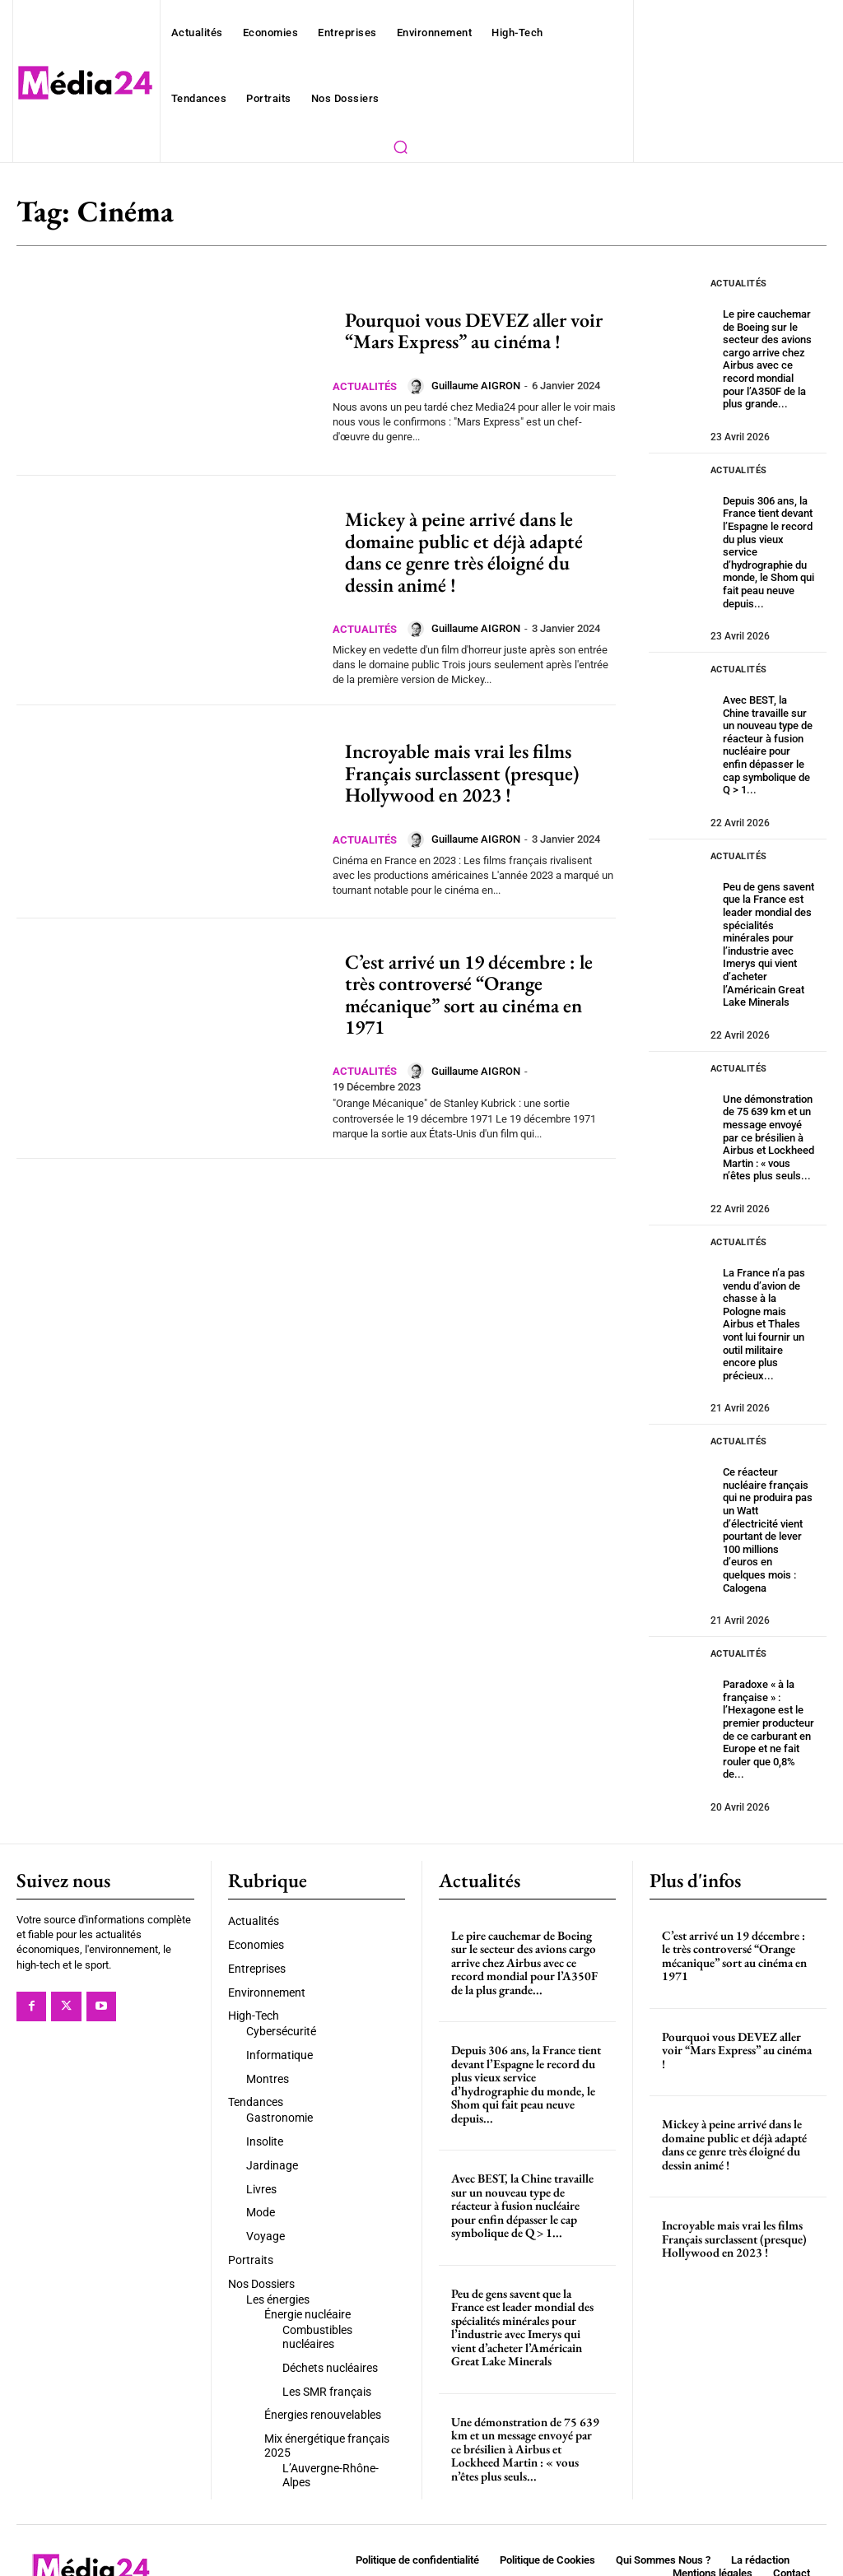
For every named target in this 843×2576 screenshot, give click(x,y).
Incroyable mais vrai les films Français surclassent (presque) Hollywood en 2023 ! (462, 772)
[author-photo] (424, 386)
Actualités (368, 386)
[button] (400, 146)
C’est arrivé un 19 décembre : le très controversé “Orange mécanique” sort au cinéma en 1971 (469, 994)
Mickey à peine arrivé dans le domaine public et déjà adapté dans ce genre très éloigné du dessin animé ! (464, 551)
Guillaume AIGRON (481, 385)
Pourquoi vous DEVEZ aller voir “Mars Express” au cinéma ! (474, 330)
